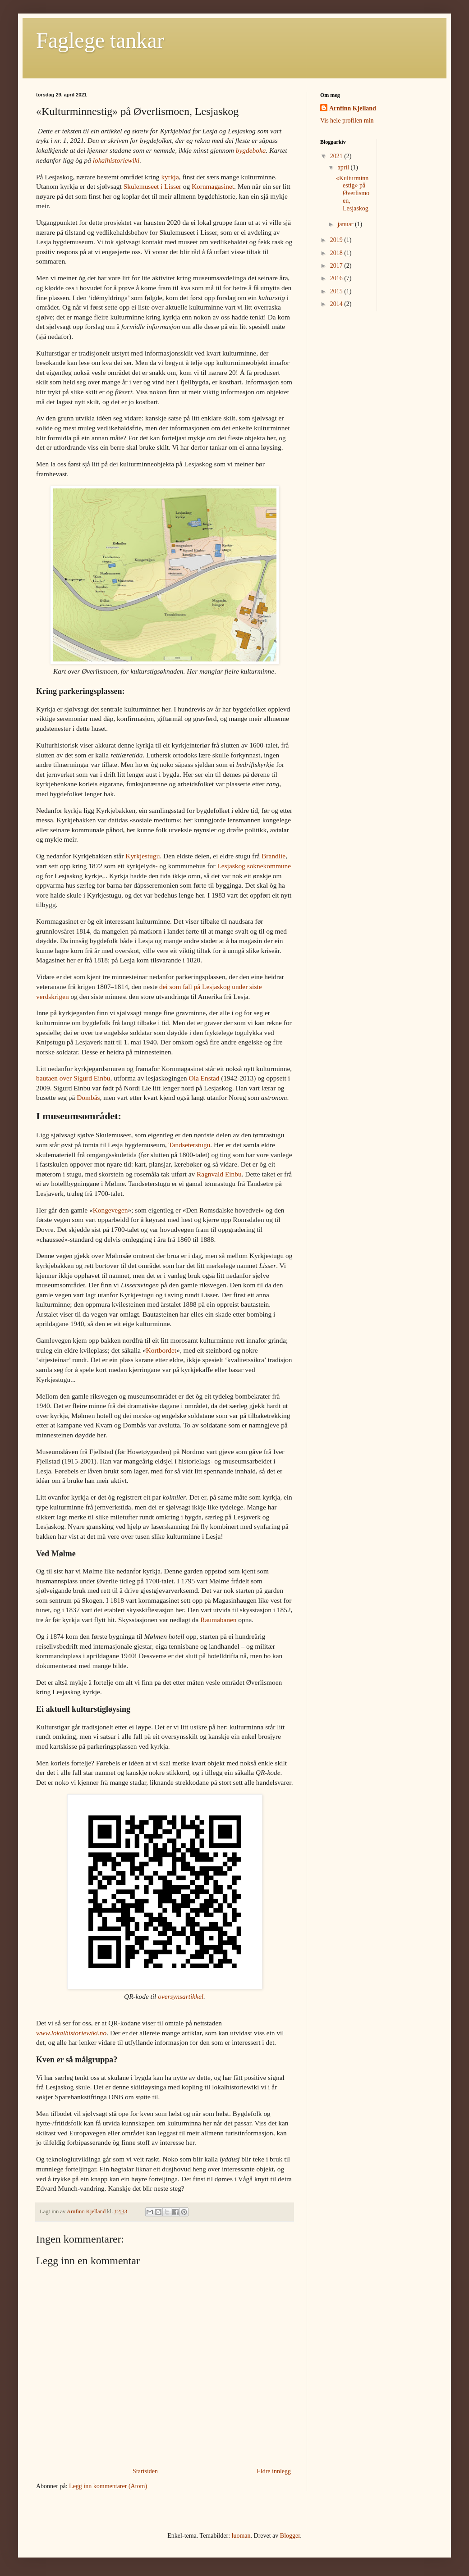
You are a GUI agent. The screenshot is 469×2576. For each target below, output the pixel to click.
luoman (241, 2535)
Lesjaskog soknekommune (254, 866)
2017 (337, 265)
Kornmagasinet (213, 186)
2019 (337, 240)
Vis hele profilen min (347, 120)
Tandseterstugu (189, 1145)
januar (345, 224)
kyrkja (170, 177)
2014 (337, 304)
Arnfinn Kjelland (352, 108)
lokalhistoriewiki (116, 160)
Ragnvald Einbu (219, 1174)
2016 (337, 278)
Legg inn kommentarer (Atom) (108, 2486)
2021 (337, 156)
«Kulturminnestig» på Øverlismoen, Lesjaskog (352, 193)
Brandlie (273, 856)
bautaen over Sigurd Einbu (73, 1078)
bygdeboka (251, 150)
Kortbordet (161, 1350)
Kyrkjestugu (142, 856)
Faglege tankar (100, 40)
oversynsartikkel (180, 1996)
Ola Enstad (204, 1078)
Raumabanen (219, 1619)
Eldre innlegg (274, 2471)
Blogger (290, 2535)
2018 (337, 253)
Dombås (88, 1097)
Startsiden (145, 2471)
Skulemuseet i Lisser (152, 186)
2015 (337, 291)
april (343, 167)
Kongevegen (110, 1210)
